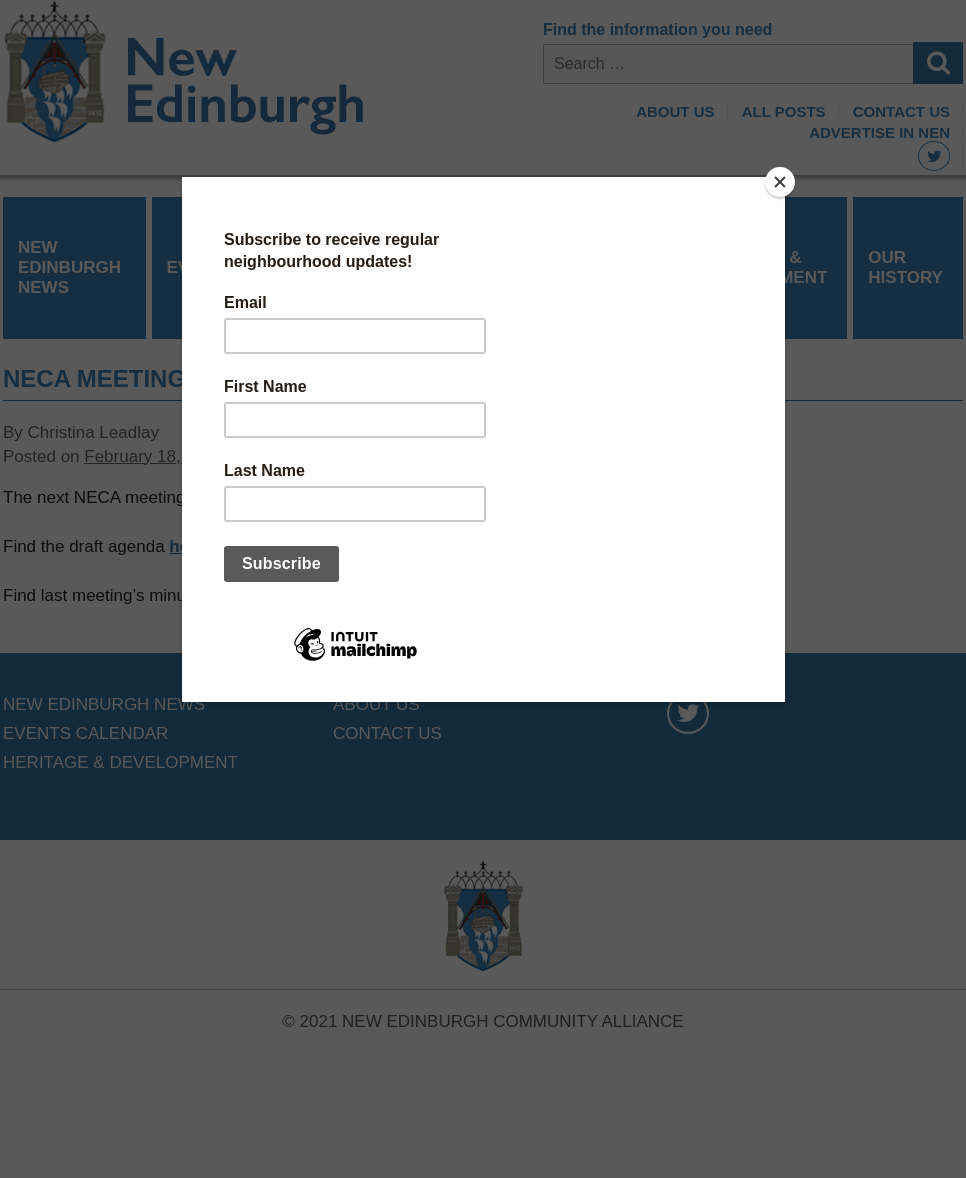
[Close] (780, 182)
